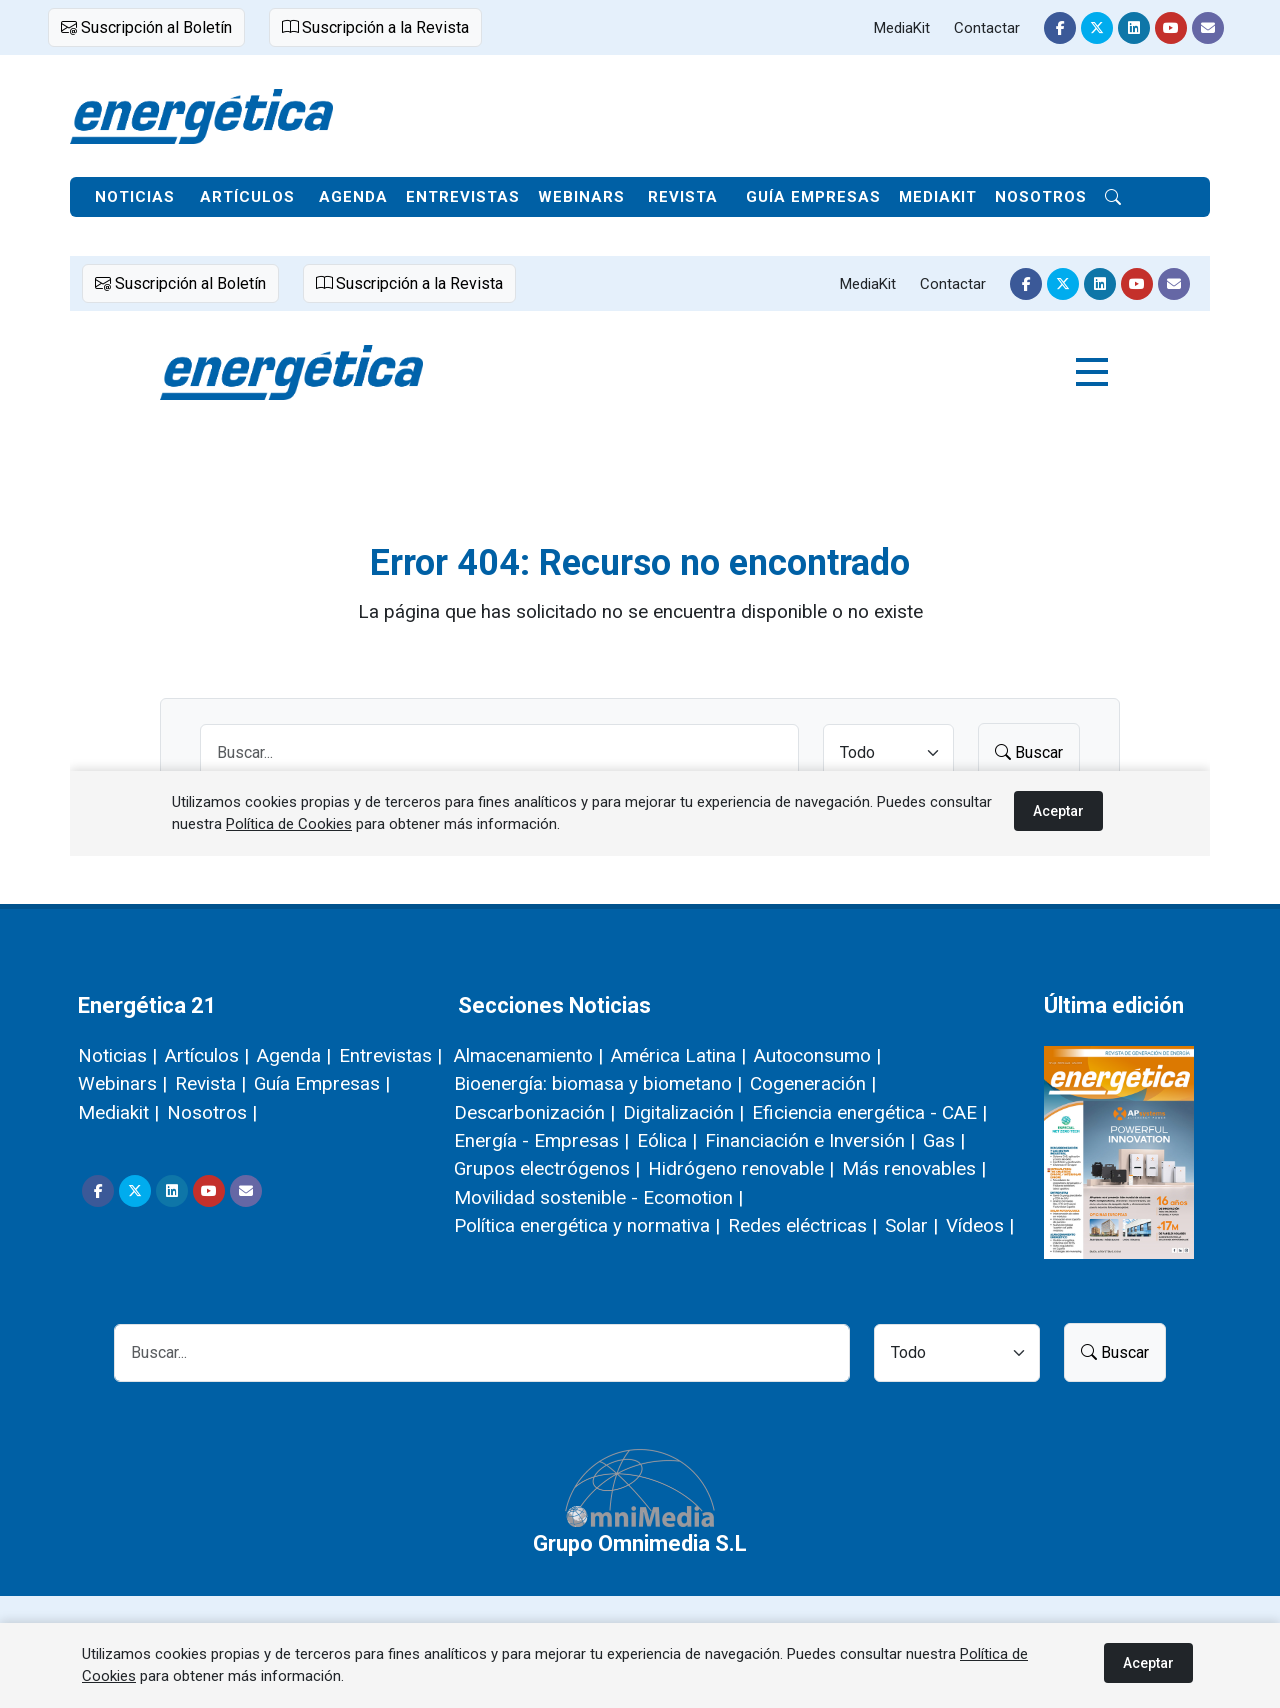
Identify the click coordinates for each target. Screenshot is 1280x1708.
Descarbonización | (534, 1112)
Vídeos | (980, 1225)
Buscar (1115, 1352)
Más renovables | (914, 1168)
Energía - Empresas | (541, 1140)
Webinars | (122, 1083)
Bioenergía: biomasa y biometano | (598, 1083)
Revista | (210, 1083)
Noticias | (117, 1055)
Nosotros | (212, 1112)
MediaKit (902, 28)
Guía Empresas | (322, 1083)
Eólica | (667, 1140)
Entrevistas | (390, 1055)
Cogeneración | (813, 1083)
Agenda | (294, 1055)
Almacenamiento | (528, 1055)
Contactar (987, 28)
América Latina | (678, 1055)
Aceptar (1148, 1663)
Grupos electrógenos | (547, 1168)
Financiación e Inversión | (810, 1140)
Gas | (944, 1140)
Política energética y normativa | (587, 1225)
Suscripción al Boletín (146, 27)
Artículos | (207, 1055)
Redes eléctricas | (802, 1225)
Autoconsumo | (817, 1055)
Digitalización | (683, 1112)
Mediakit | (118, 1112)
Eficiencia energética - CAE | (869, 1112)
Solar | (911, 1225)
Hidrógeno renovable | (741, 1168)
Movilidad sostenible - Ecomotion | (598, 1197)
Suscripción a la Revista (375, 27)
